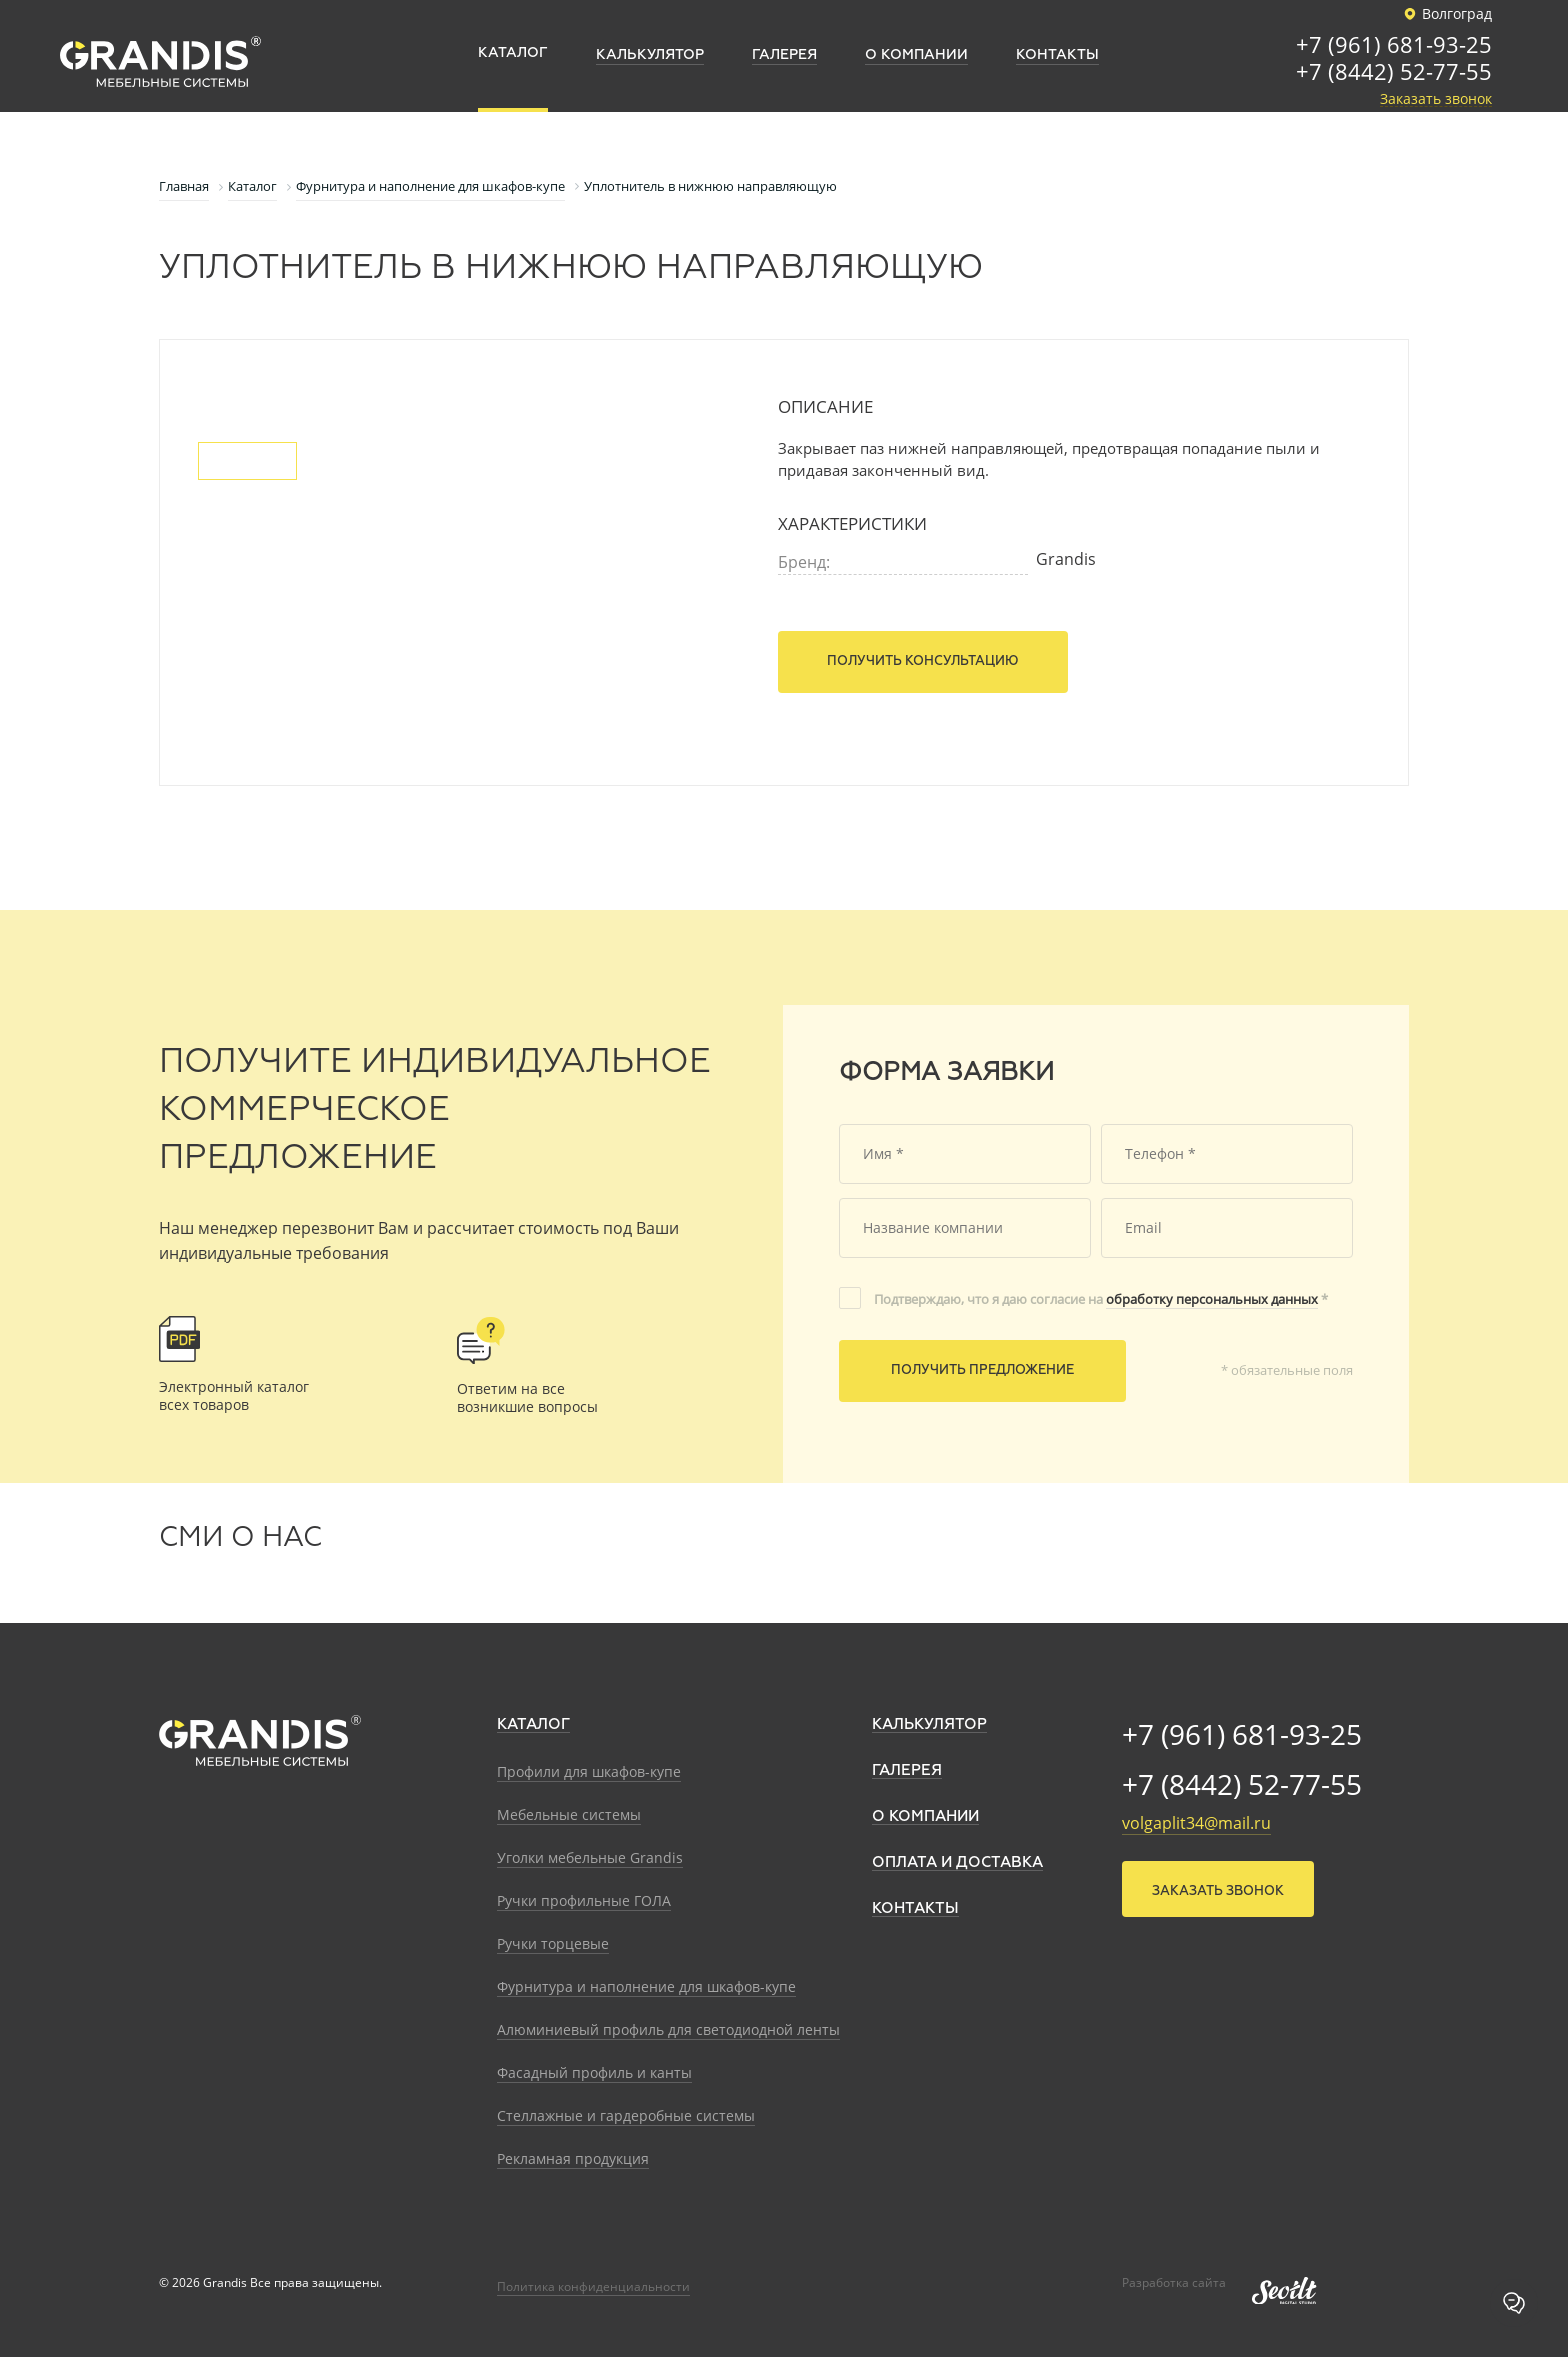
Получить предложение (982, 1370)
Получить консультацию (923, 661)
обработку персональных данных (1212, 1299)
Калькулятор (929, 1724)
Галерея (907, 1770)
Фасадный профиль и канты (594, 2072)
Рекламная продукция (573, 2158)
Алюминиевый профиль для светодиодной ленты (668, 2029)
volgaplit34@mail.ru (1196, 1823)
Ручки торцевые (553, 1943)
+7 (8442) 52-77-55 (1394, 73)
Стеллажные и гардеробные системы (626, 2115)
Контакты (915, 1908)
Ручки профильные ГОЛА (584, 1900)
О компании (925, 1816)
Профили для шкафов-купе (589, 1771)
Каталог (533, 1724)
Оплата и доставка (957, 1862)
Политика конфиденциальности (593, 2286)
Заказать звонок (1436, 99)
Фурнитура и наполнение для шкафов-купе (646, 1986)
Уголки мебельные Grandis (590, 1857)
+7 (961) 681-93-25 (1394, 46)
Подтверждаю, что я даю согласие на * (1101, 1299)
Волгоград (1445, 14)
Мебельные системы (569, 1814)
